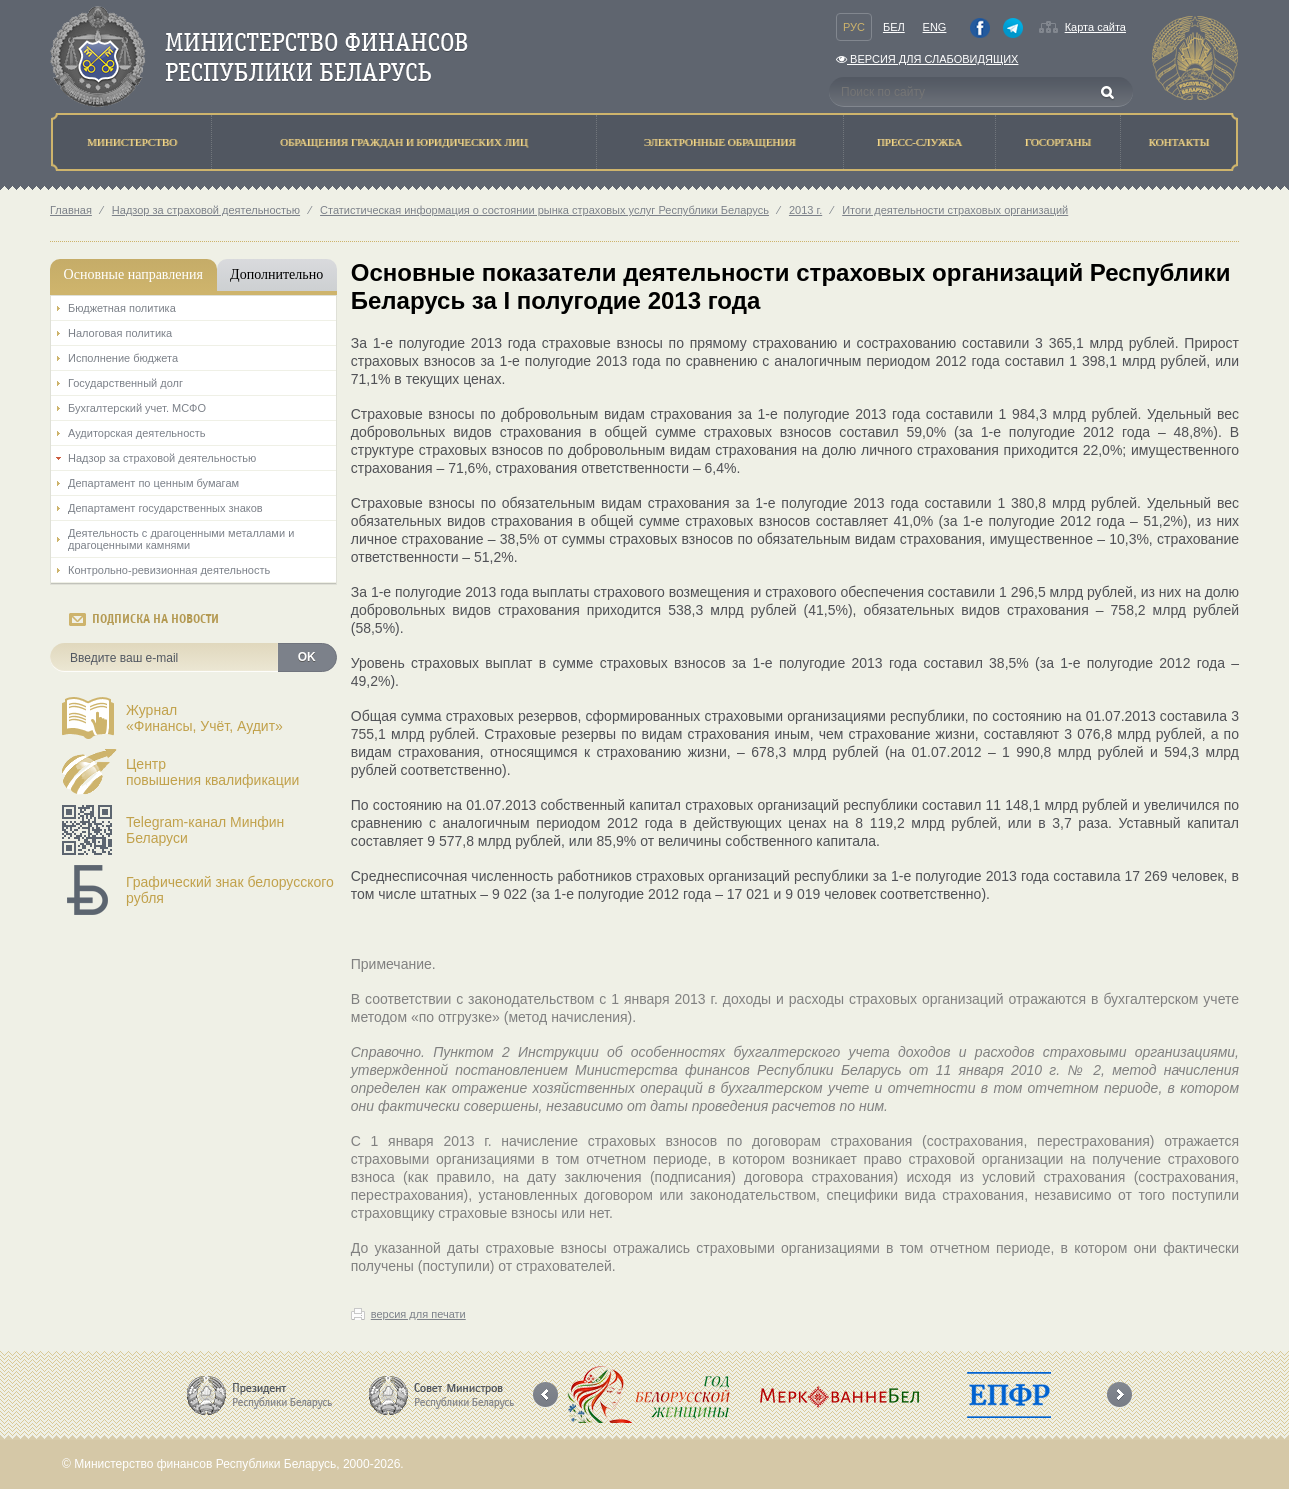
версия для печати (418, 1314)
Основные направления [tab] (133, 274)
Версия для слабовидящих (927, 59)
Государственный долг (125, 383)
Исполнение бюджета (123, 358)
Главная (71, 210)
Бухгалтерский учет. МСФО (137, 408)
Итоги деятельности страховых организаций (955, 210)
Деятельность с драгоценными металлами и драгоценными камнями (181, 539)
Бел (894, 27)
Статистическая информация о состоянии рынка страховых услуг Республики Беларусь (544, 210)
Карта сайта (1095, 27)
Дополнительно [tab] (276, 274)
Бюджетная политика (122, 308)
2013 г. (805, 210)
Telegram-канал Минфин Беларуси (205, 830)
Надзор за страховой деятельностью (206, 210)
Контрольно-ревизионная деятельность (169, 570)
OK (307, 657)
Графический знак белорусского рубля (230, 890)
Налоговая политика (120, 333)
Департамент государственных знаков (165, 508)
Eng (935, 27)
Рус (854, 27)
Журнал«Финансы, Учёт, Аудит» (204, 718)
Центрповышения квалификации (212, 772)
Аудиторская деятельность (137, 433)
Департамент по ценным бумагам (153, 483)
